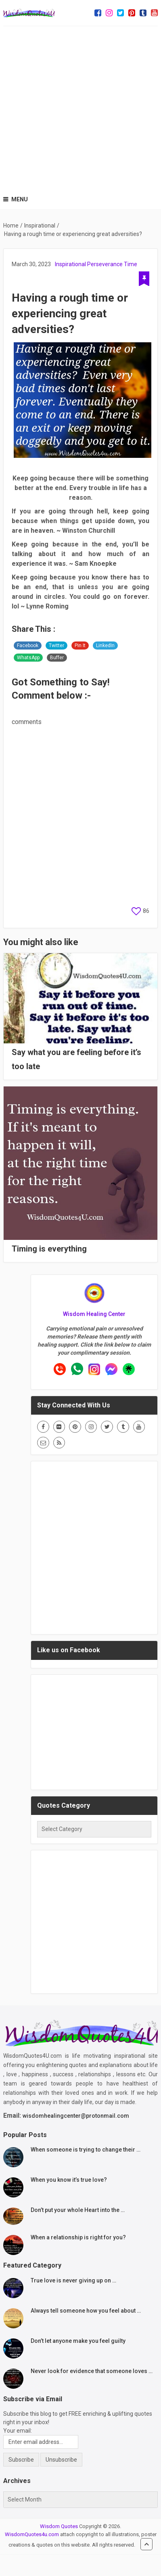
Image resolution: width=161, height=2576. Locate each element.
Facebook (27, 645)
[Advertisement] (80, 106)
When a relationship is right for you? (78, 2237)
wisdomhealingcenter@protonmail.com (76, 2116)
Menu (19, 199)
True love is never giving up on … (73, 2280)
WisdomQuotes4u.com (32, 2534)
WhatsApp (28, 657)
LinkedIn (105, 645)
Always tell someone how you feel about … (86, 2310)
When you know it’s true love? (69, 2180)
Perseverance (105, 264)
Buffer (57, 657)
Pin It (80, 645)
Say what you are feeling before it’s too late (76, 1059)
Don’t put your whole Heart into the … (78, 2210)
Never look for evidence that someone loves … (92, 2371)
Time (130, 264)
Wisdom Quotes (59, 2526)
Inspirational (70, 264)
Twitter (56, 645)
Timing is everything (49, 1249)
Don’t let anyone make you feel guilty (78, 2341)
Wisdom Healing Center (94, 1314)
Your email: (17, 2430)
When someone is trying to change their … (85, 2149)
